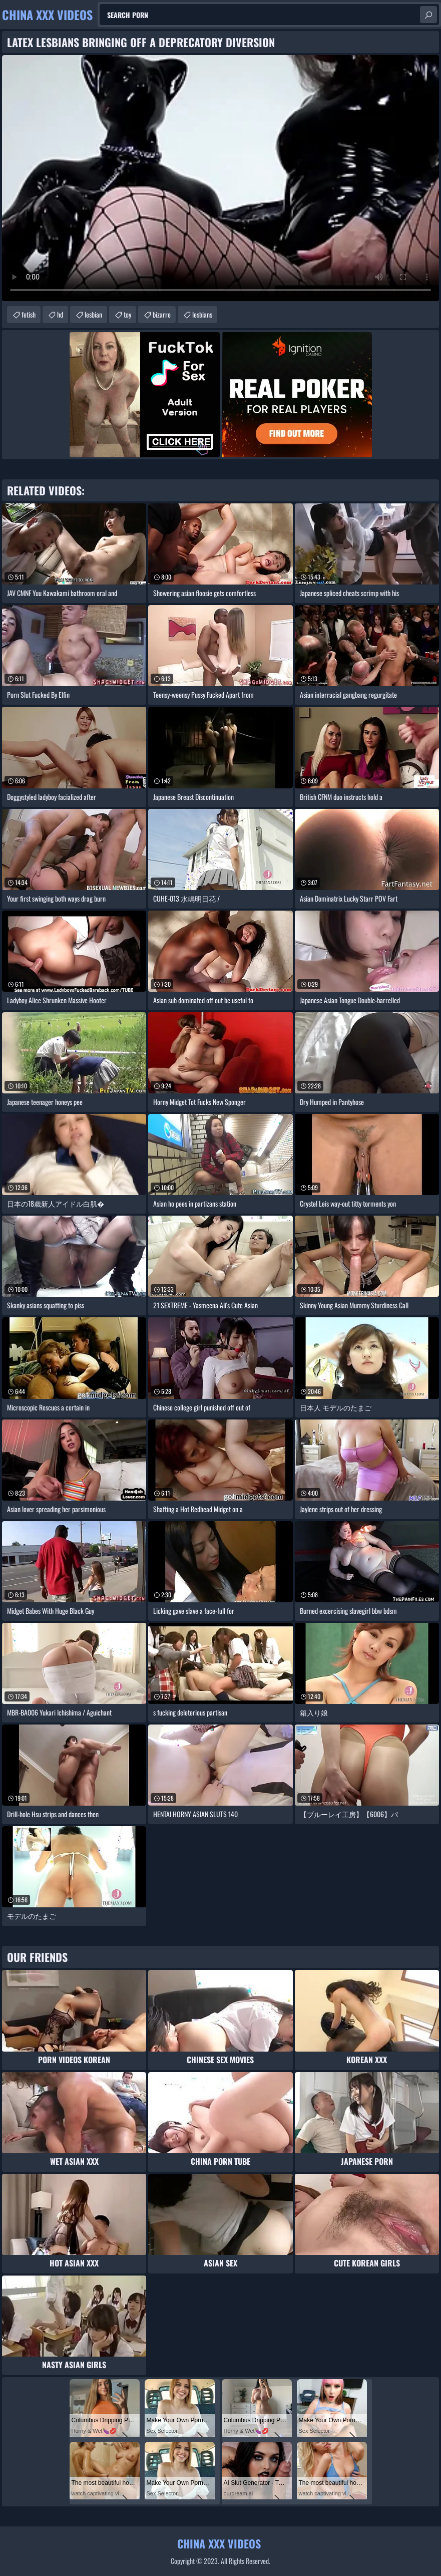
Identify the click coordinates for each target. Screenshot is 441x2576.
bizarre (162, 314)
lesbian (93, 314)
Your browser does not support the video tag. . (220, 178)
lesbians (202, 314)
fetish (29, 314)
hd (60, 314)
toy (127, 314)
